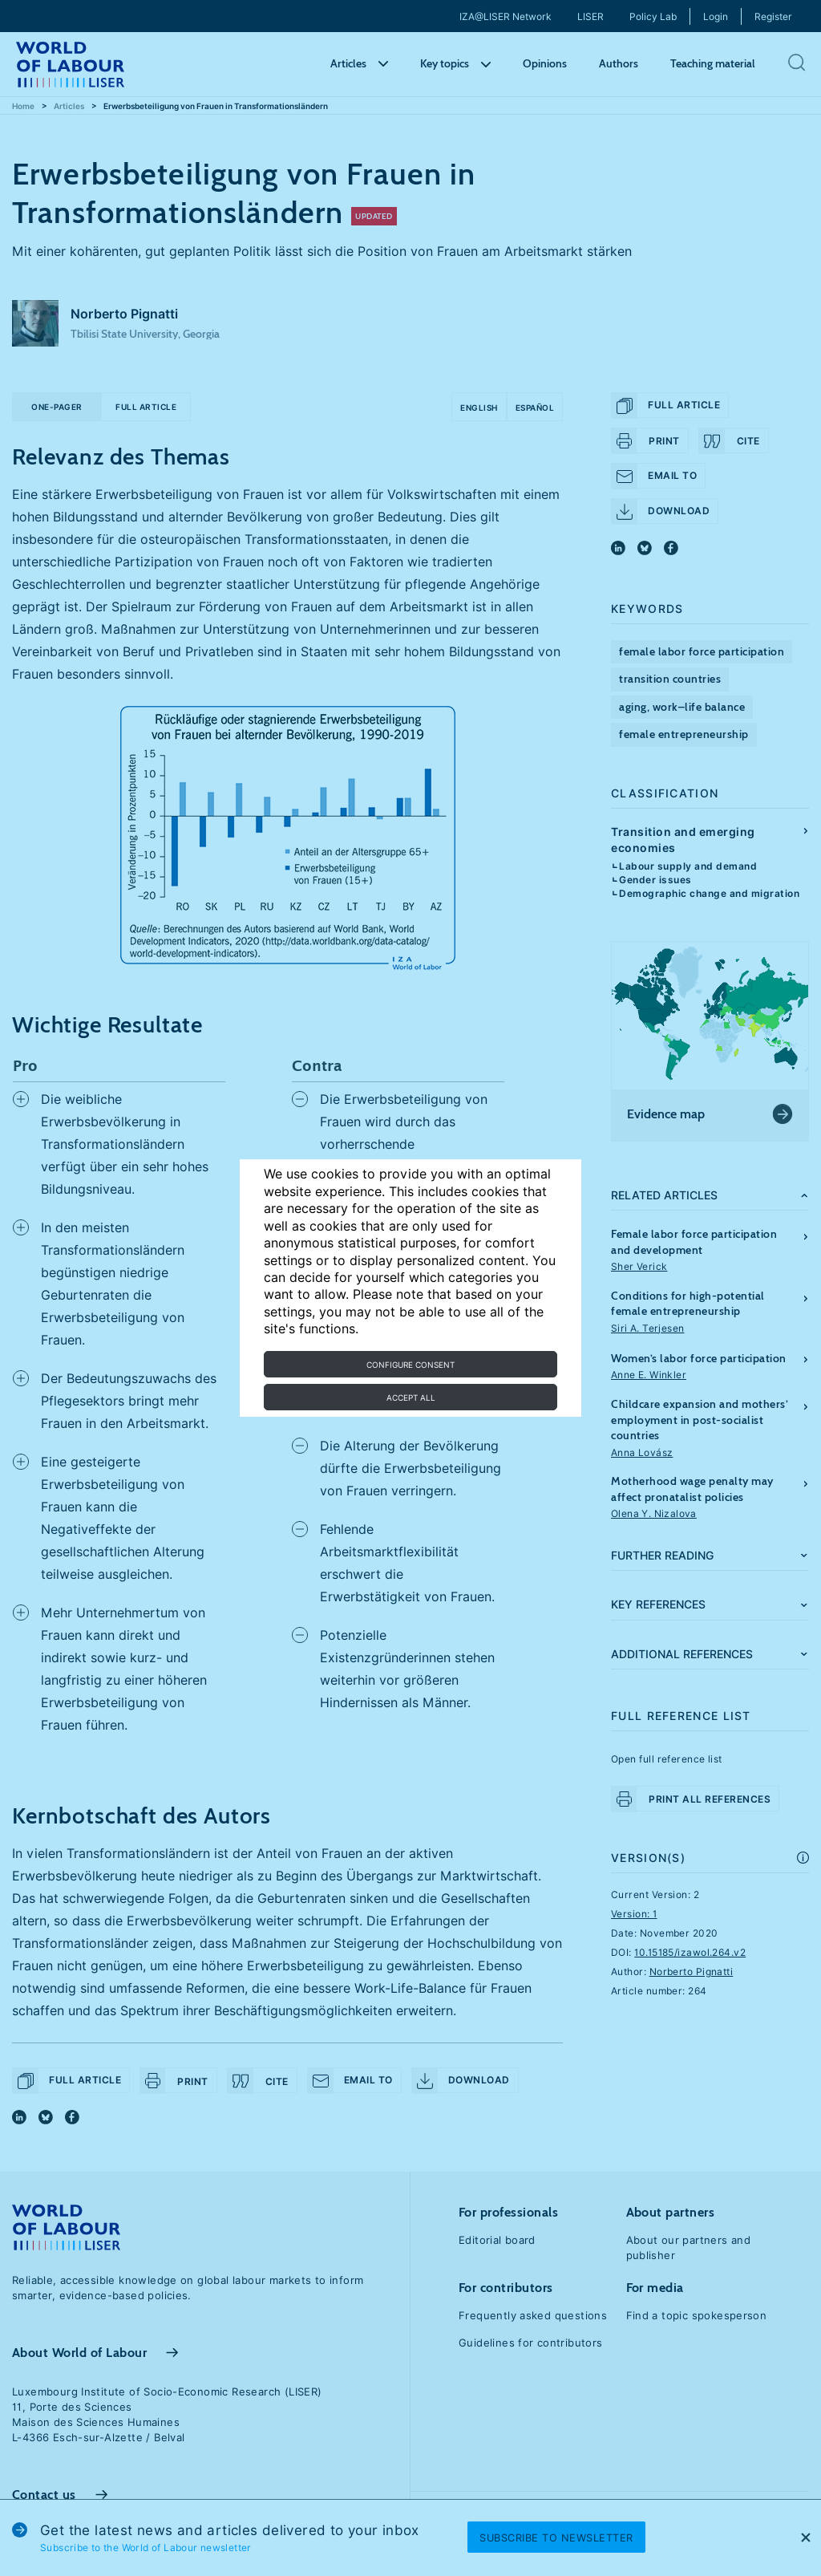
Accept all (410, 1397)
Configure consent (410, 1364)
